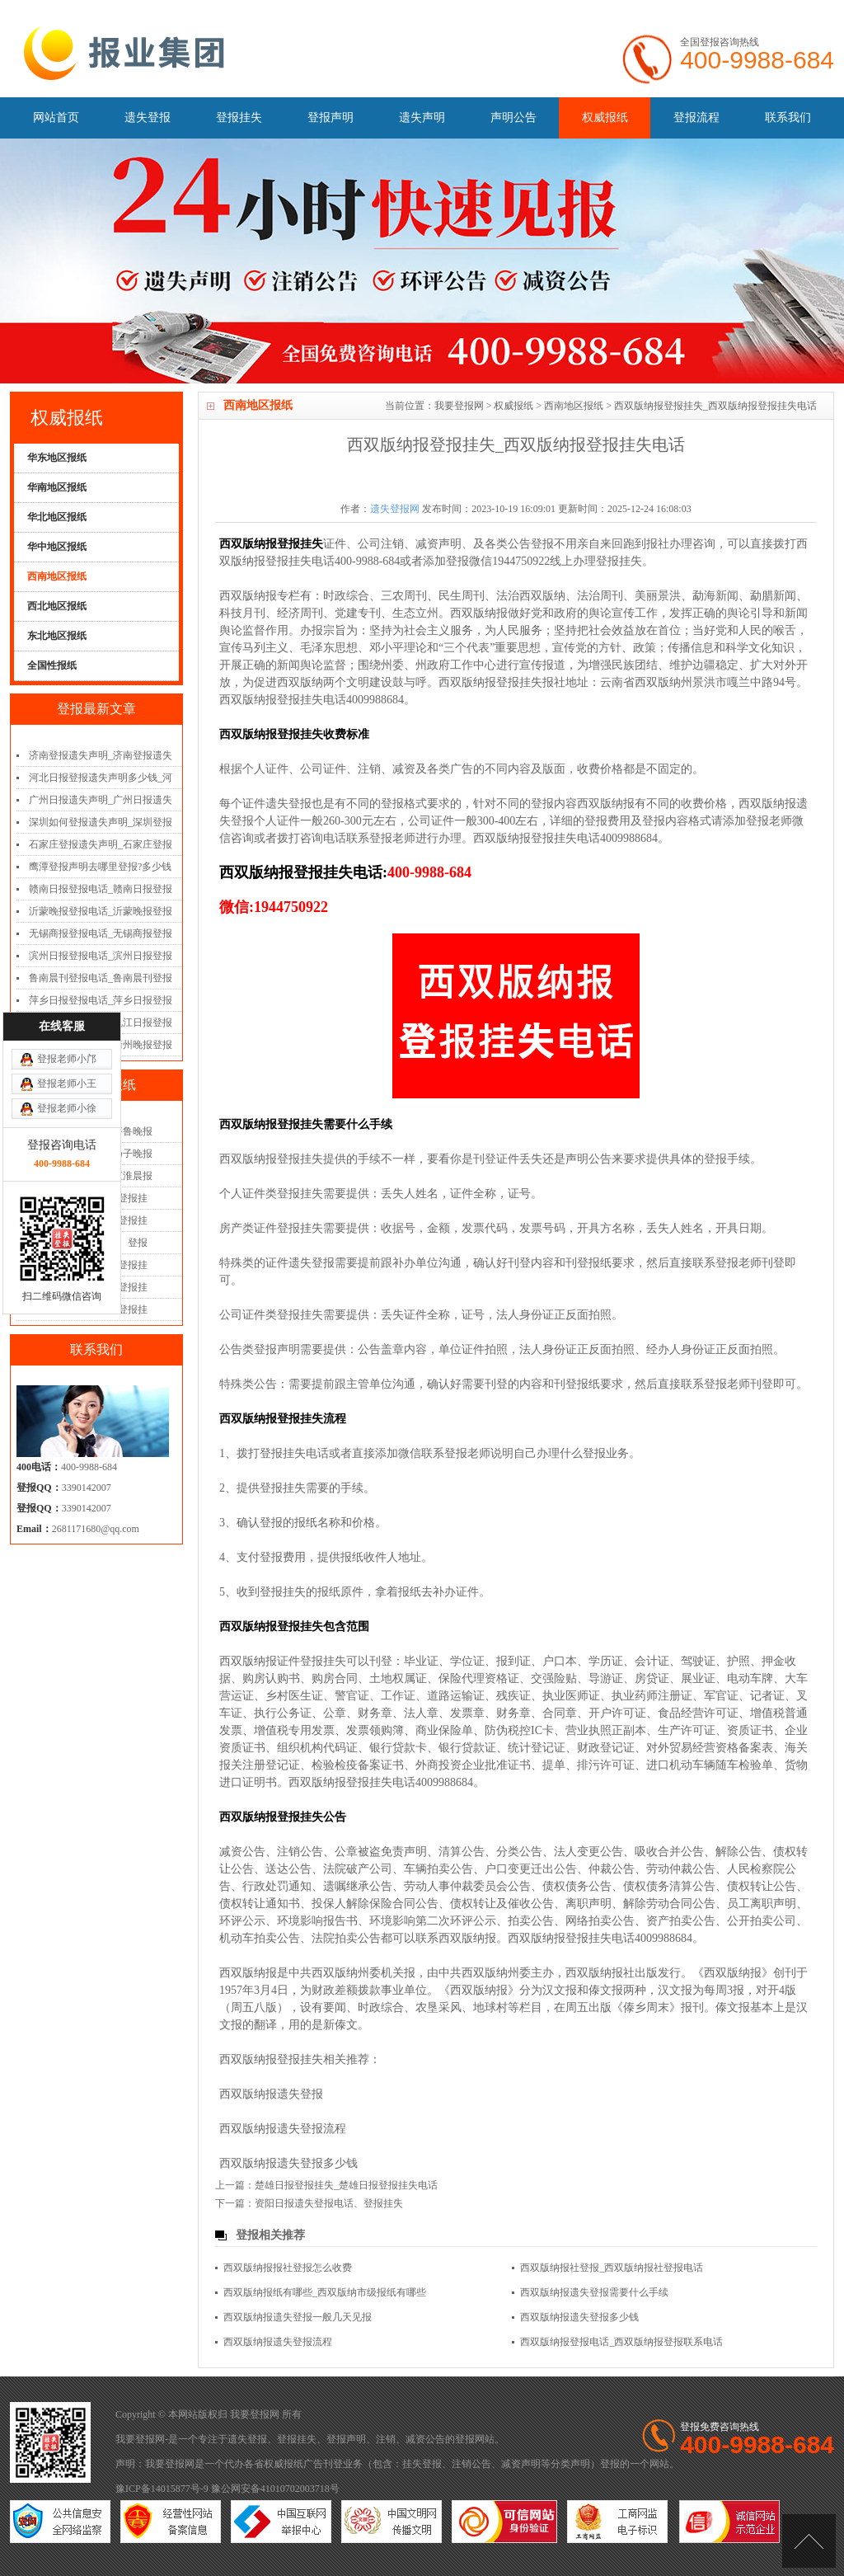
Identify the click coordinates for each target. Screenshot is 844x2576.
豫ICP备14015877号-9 (162, 2488)
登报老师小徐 (66, 1082)
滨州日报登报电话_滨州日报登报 (100, 955)
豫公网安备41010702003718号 (275, 2488)
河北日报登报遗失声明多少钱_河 (100, 777)
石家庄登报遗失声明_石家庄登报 (100, 844)
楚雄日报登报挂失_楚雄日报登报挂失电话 (346, 2185)
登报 (465, 2439)
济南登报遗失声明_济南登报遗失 (100, 755)
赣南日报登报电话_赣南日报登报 (100, 889)
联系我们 (788, 117)
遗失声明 (422, 117)
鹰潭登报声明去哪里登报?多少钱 (100, 866)
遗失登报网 (395, 509)
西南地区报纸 (573, 405)
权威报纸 (605, 117)
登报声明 (330, 117)
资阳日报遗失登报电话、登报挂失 (329, 2203)
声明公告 (513, 117)
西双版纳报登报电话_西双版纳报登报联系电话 (621, 2342)
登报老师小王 (66, 1057)
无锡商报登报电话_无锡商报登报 (100, 933)
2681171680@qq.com (95, 1529)
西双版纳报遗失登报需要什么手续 (594, 2292)
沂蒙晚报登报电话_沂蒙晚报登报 (100, 911)
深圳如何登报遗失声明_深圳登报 (100, 822)
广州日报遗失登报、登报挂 (88, 1309)
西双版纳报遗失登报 (271, 2094)
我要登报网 (459, 405)
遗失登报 (147, 117)
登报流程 (696, 117)
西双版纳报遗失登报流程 (282, 2128)
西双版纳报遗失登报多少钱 (288, 2163)
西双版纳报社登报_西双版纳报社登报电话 (611, 2267)
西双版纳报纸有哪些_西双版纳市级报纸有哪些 (324, 2292)
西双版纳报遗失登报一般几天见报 (297, 2317)
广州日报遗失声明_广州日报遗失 (100, 800)
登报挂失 (239, 117)
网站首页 (56, 117)
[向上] (809, 2541)
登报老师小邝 (66, 1032)
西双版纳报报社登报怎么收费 (287, 2267)
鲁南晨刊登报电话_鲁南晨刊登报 (100, 978)
